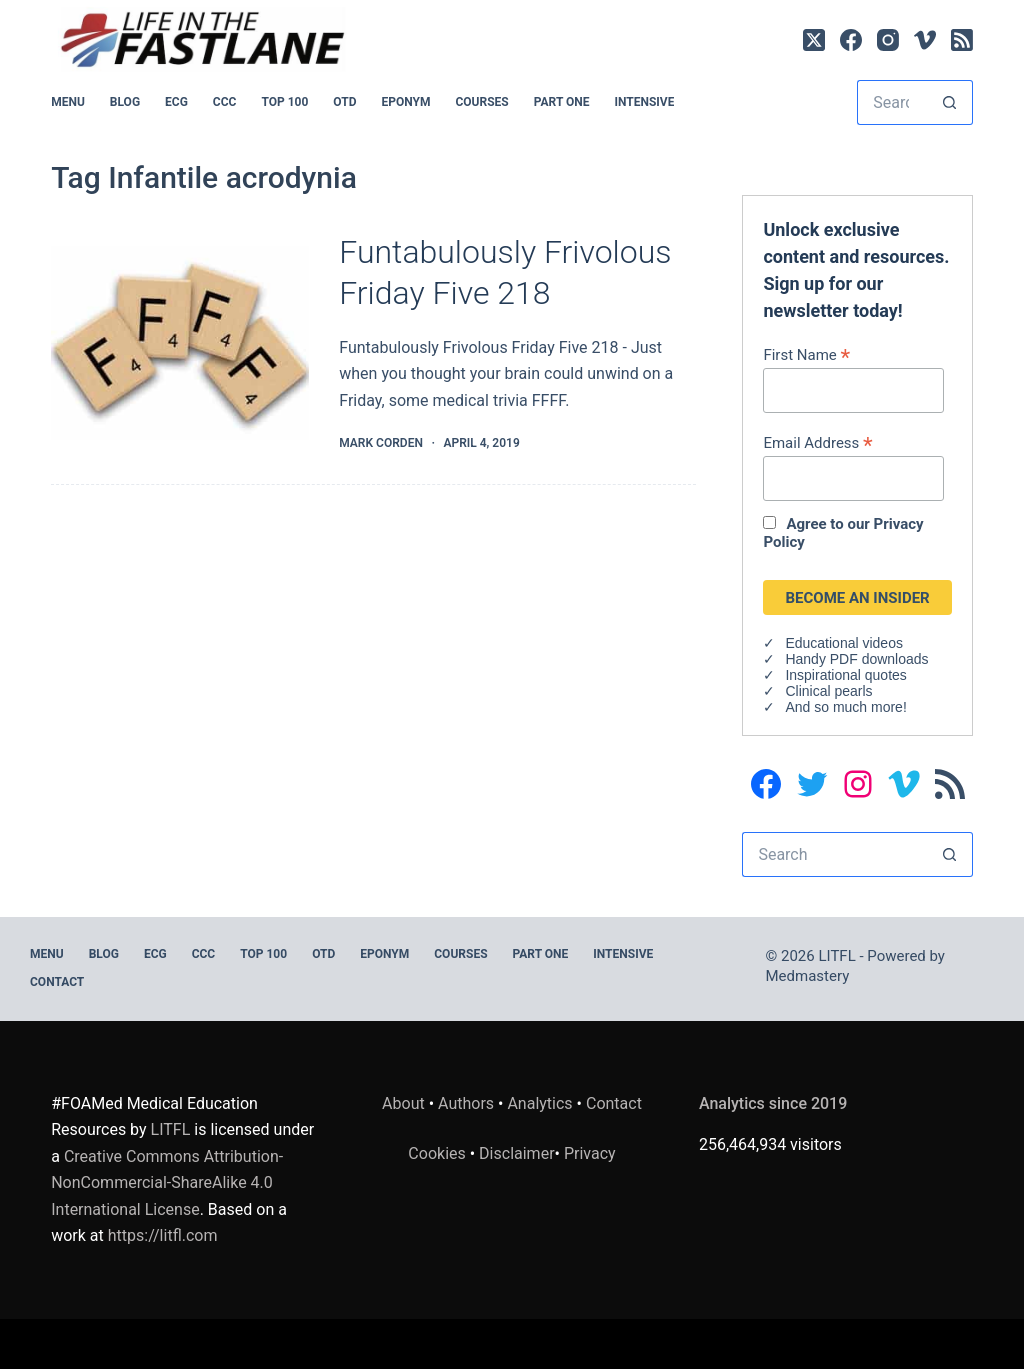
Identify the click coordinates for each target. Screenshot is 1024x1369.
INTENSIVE (644, 102)
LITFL (171, 1129)
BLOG (125, 102)
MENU (68, 102)
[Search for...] (892, 102)
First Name (806, 354)
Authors (466, 1103)
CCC (225, 102)
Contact (57, 982)
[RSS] (962, 40)
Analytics (539, 1103)
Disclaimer (516, 1153)
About (403, 1103)
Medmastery (808, 976)
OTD (344, 102)
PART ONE (562, 102)
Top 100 (284, 102)
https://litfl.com (163, 1235)
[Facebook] (851, 40)
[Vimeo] (925, 40)
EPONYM (405, 102)
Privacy (590, 1153)
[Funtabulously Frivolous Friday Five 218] (180, 343)
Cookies (438, 1153)
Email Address (817, 442)
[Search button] (950, 102)
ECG (176, 102)
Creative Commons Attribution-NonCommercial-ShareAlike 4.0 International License (167, 1183)
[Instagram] (888, 40)
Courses (481, 102)
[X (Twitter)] (814, 40)
